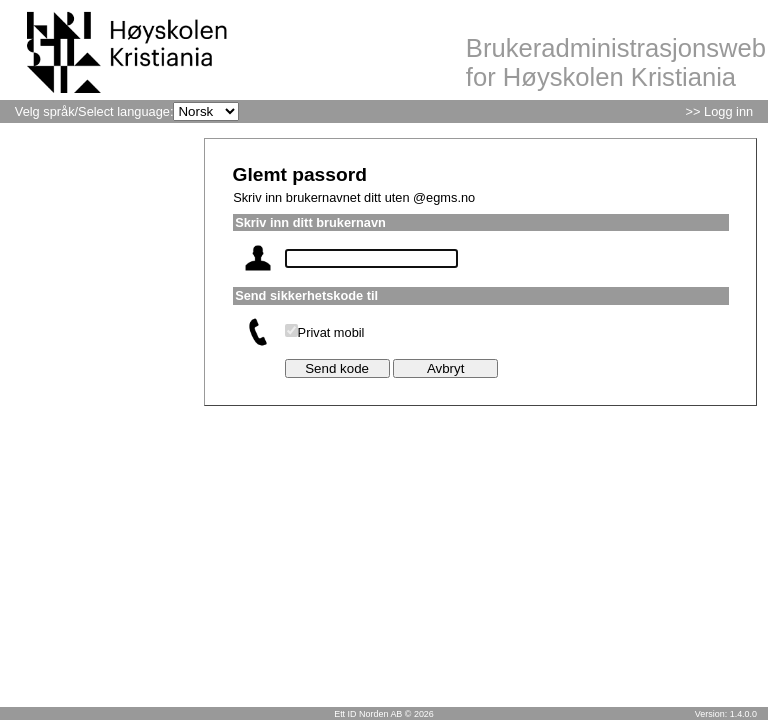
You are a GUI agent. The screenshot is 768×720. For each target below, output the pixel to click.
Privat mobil (331, 332)
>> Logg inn (720, 111)
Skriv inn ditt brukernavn (310, 222)
